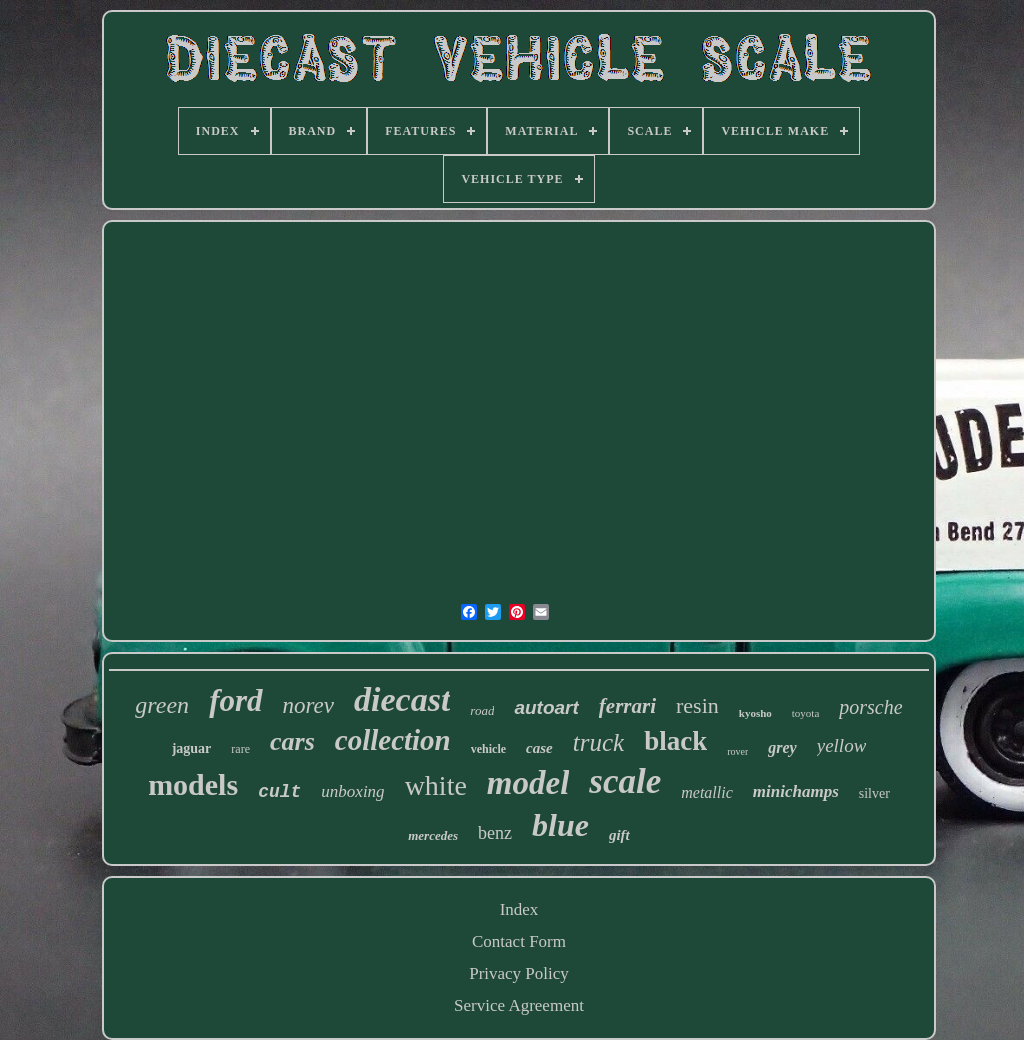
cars (292, 741)
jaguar (192, 748)
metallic (707, 792)
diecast (402, 699)
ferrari (627, 706)
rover (737, 751)
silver (874, 793)
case (539, 748)
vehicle (488, 749)
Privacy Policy (519, 973)
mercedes (433, 835)
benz (495, 833)
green (162, 705)
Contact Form (519, 941)
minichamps (796, 791)
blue (560, 825)
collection (393, 740)
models (193, 784)
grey (782, 747)
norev (309, 705)
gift (619, 835)
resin (697, 705)
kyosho (755, 713)
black (675, 741)
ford (235, 700)
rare (240, 749)
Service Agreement (519, 1005)
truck (598, 742)
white (436, 785)
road (482, 710)
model (528, 783)
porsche (870, 707)
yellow (842, 745)
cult (279, 792)
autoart (546, 707)
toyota (806, 713)
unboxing (352, 791)
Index (519, 909)
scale (625, 781)
